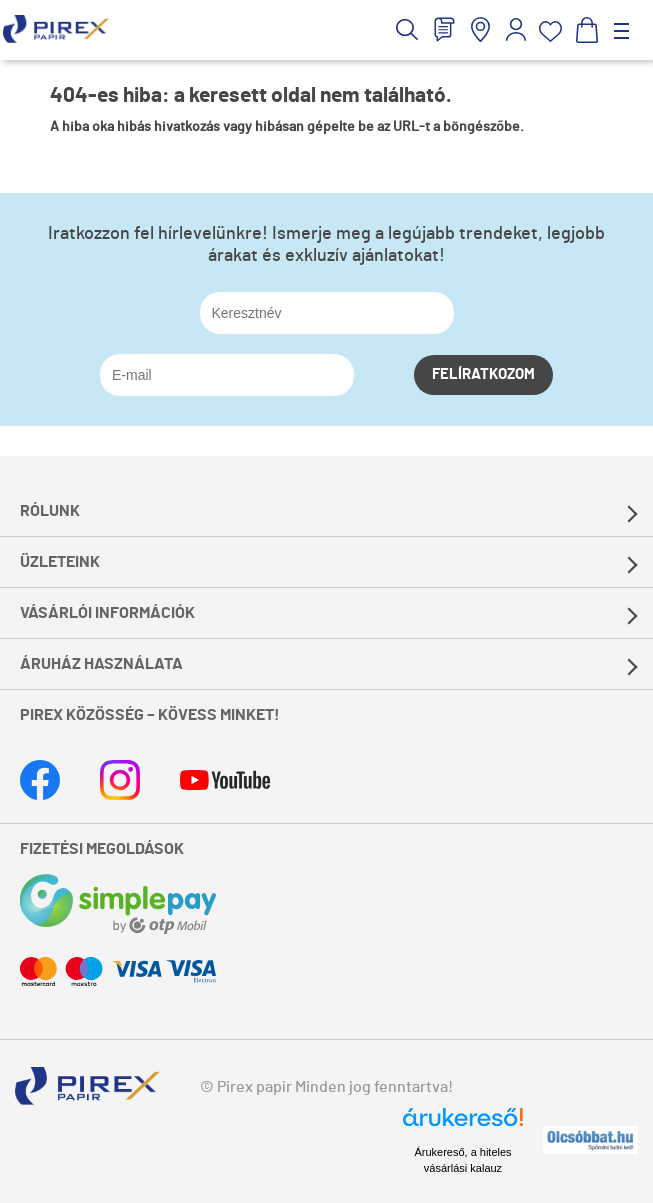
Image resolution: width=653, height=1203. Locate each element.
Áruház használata (101, 664)
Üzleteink (60, 562)
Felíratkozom (483, 374)
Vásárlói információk (107, 613)
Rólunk (50, 511)
